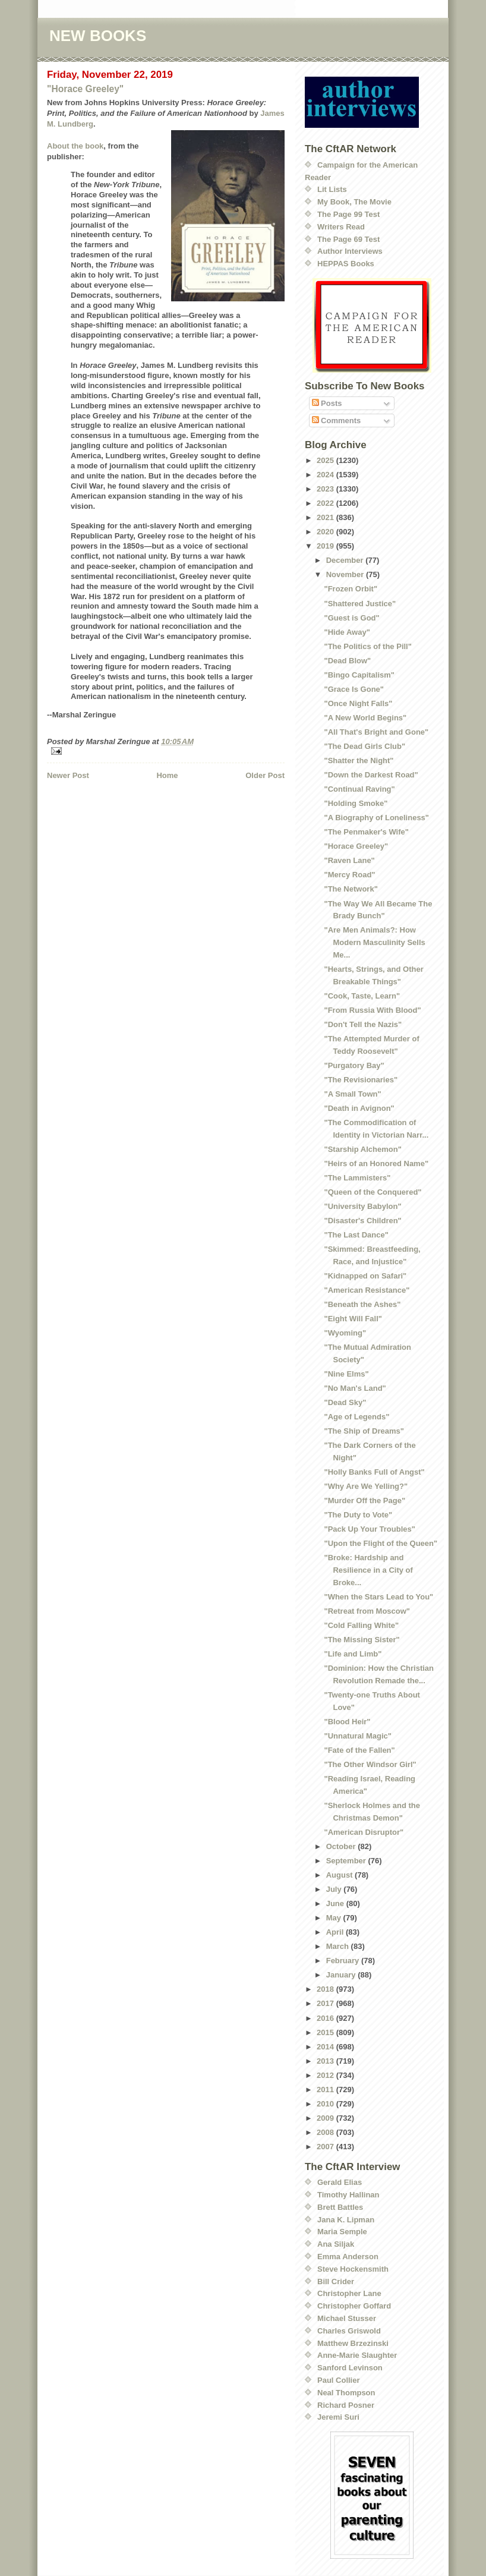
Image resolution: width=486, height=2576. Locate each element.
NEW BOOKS (97, 36)
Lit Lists (332, 189)
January (342, 1974)
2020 (326, 531)
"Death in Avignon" (359, 1108)
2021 (326, 517)
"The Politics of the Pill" (367, 646)
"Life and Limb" (352, 1653)
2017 (326, 2003)
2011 (326, 2089)
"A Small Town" (352, 1093)
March (338, 1946)
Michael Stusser (346, 2318)
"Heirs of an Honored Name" (376, 1163)
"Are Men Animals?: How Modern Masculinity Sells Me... (374, 942)
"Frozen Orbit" (350, 588)
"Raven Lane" (349, 860)
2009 (326, 2118)
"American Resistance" (366, 1290)
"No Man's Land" (355, 1388)
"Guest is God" (351, 617)
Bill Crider (335, 2281)
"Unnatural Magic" (357, 1735)
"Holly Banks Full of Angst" (374, 1471)
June (336, 1903)
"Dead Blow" (347, 660)
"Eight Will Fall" (352, 1318)
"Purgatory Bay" (354, 1065)
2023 (326, 488)
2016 (326, 2018)
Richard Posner (345, 2405)
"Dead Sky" (345, 1402)
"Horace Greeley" (85, 89)
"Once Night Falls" (358, 703)
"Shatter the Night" (358, 760)
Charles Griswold (349, 2330)
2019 (326, 545)
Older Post (265, 775)
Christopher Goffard (354, 2305)
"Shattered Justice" (360, 603)
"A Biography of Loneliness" (376, 817)
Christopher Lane (349, 2293)
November (346, 574)
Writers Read (341, 226)
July (335, 1889)
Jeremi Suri (338, 2417)
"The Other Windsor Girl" (370, 1764)
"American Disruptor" (363, 1832)
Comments (336, 420)
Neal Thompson (346, 2392)
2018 (326, 1989)
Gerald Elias (339, 2182)
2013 (326, 2061)
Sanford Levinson (350, 2367)
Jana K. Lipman (345, 2219)
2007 (326, 2146)
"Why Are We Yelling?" (366, 1486)
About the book (75, 145)
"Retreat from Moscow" (367, 1611)
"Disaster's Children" (362, 1220)
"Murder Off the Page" (364, 1500)
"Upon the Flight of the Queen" (380, 1543)
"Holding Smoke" (355, 803)
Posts (327, 403)
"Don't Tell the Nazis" (363, 1024)
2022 (326, 503)
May (334, 1917)
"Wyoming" (345, 1332)
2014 (326, 2046)
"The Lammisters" (357, 1177)
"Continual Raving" (359, 789)
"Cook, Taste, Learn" (362, 995)
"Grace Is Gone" (353, 689)
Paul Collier (338, 2380)
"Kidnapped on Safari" (365, 1275)
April (336, 1932)
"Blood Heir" (347, 1721)
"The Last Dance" (356, 1234)
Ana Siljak (335, 2244)
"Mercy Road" (349, 874)
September (347, 1860)
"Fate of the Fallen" (359, 1750)
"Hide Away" (347, 632)
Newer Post (68, 775)
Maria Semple (342, 2231)
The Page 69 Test (348, 239)
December (345, 560)
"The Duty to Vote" (358, 1514)
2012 (326, 2075)
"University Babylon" (362, 1206)
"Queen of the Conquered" (372, 1192)
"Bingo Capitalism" (359, 674)
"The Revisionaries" (360, 1079)
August (340, 1874)
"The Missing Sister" (361, 1639)
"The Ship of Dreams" (363, 1430)
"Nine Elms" (346, 1373)
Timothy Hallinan (348, 2194)
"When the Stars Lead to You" (378, 1596)
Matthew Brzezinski (353, 2343)
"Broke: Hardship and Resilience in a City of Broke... (368, 1570)
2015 (326, 2032)
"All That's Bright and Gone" (376, 732)
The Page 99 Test (348, 214)
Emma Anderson (347, 2256)
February (343, 1960)
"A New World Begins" (365, 717)
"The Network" (350, 888)
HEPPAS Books (345, 263)
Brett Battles (340, 2207)
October (342, 1846)
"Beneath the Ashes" (362, 1304)
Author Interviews (350, 251)
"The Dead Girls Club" (364, 746)
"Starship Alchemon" (362, 1149)
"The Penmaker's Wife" (366, 831)
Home (167, 775)
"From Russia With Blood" (372, 1010)
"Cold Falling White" (361, 1625)
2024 (326, 474)
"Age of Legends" (356, 1416)
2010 (326, 2103)
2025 (326, 460)
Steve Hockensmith (353, 2269)
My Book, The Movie (354, 201)
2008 (326, 2132)
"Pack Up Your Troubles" (369, 1529)
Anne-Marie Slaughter (357, 2355)
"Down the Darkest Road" (371, 774)
